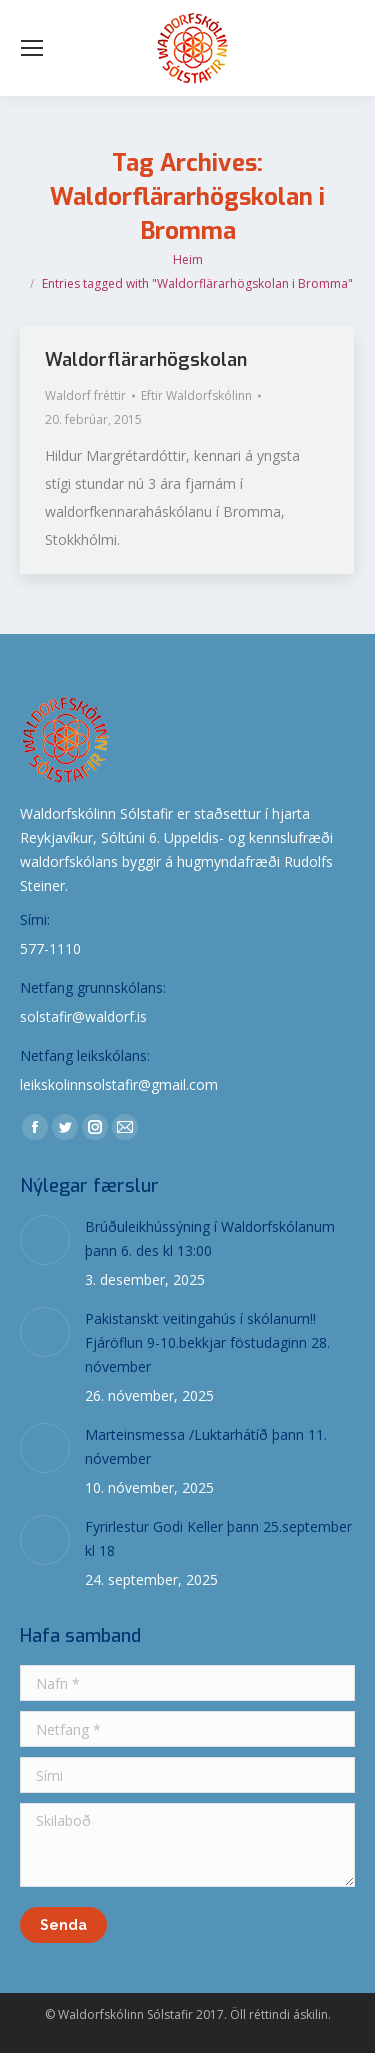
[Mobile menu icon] (32, 48)
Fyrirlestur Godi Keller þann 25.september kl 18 (218, 1538)
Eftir (196, 395)
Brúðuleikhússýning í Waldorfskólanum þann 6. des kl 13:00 (210, 1238)
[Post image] (45, 1240)
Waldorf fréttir (85, 395)
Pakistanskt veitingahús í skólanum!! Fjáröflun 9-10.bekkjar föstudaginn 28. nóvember (207, 1342)
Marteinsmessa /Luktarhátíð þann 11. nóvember (206, 1446)
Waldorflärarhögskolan (146, 360)
